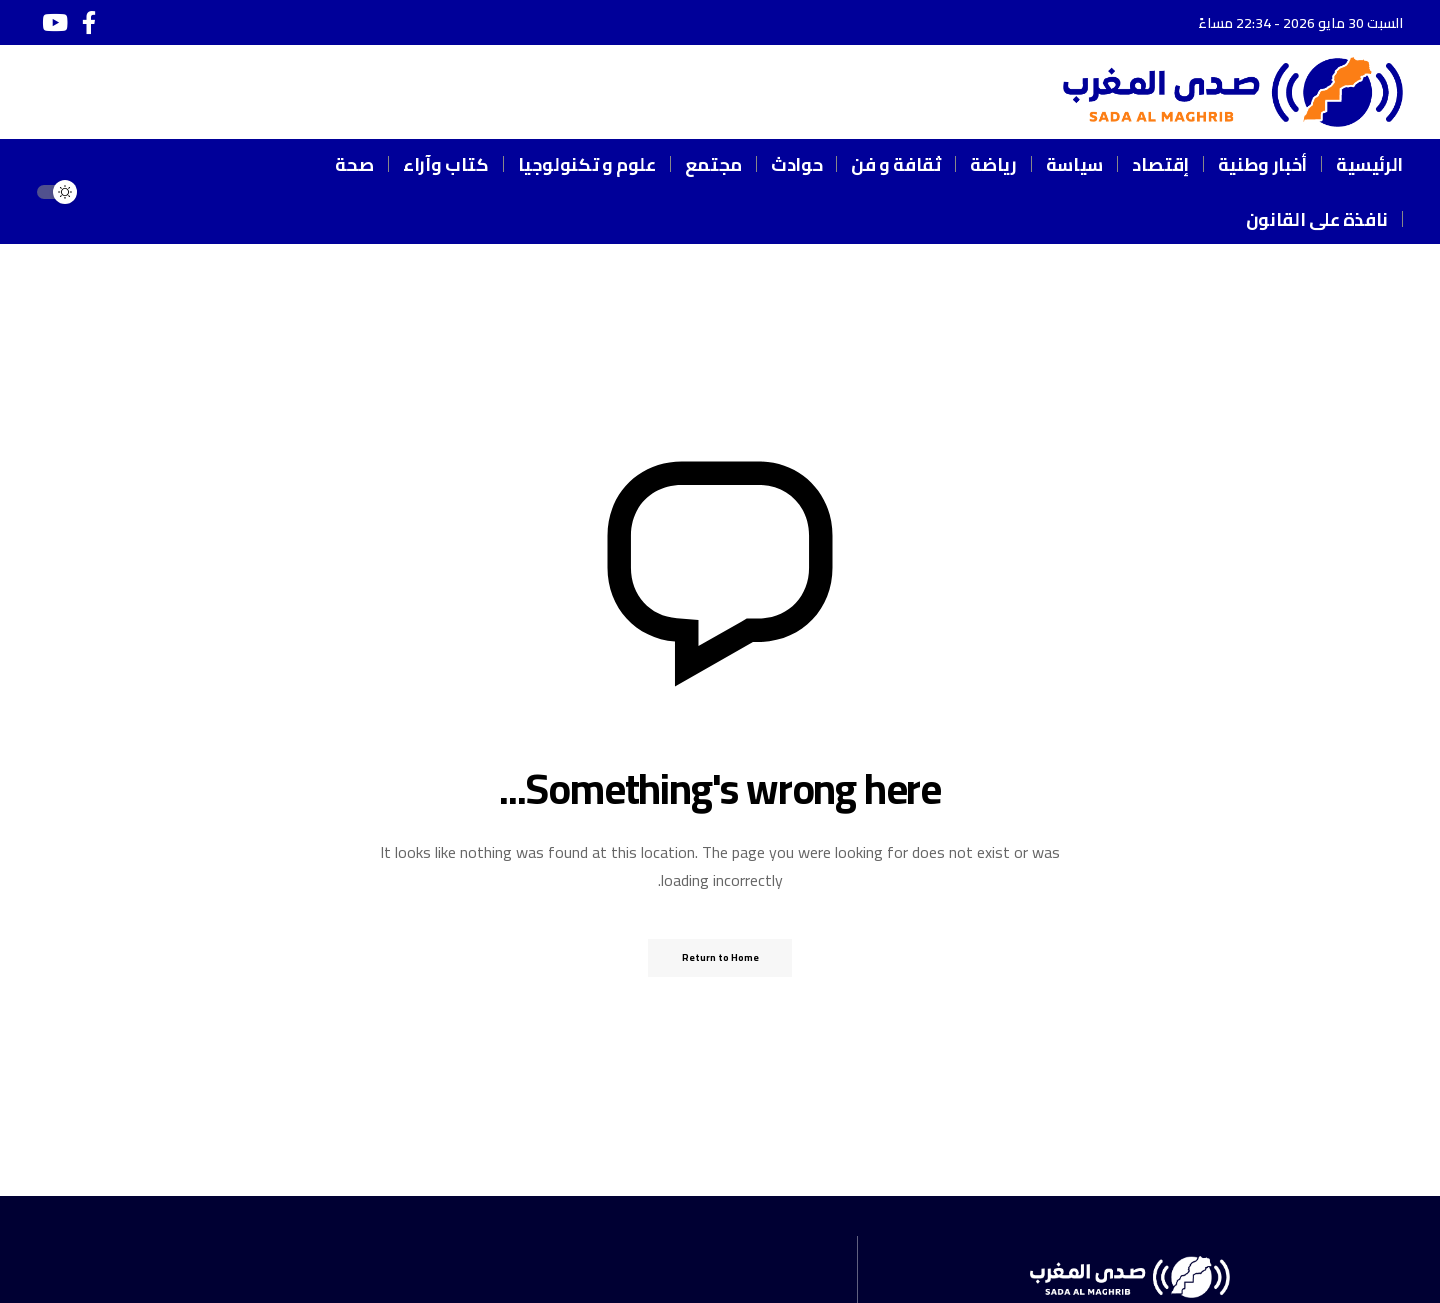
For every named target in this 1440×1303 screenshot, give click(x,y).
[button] (119, 192)
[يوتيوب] (55, 22)
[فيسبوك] (89, 22)
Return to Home (720, 957)
